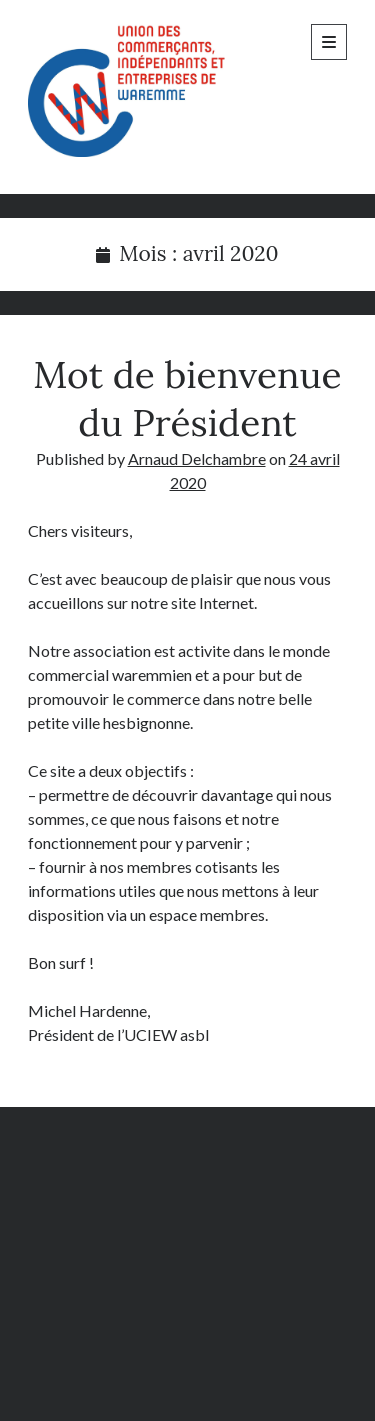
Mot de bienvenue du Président (187, 398)
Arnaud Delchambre (197, 458)
